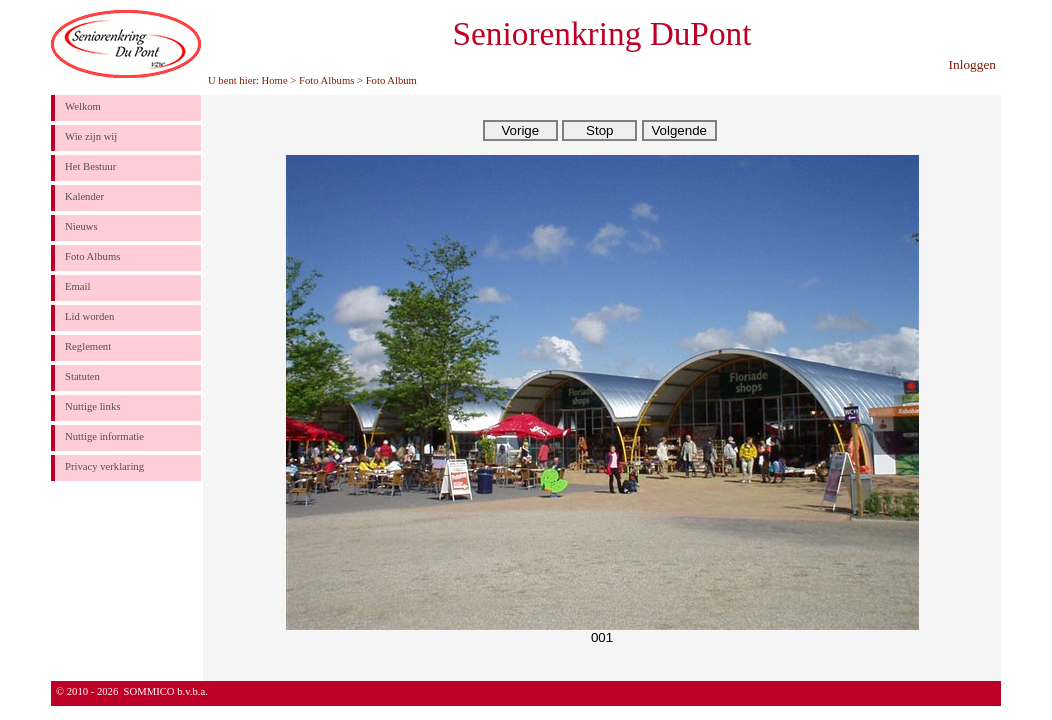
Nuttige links (92, 406)
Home (275, 80)
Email (77, 286)
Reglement (88, 346)
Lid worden (89, 316)
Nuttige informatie (104, 436)
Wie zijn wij (91, 136)
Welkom (83, 106)
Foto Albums (326, 80)
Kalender (84, 196)
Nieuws (81, 226)
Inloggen (972, 64)
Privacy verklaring (104, 466)
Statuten (82, 376)
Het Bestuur (90, 166)
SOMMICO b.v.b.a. (166, 691)
